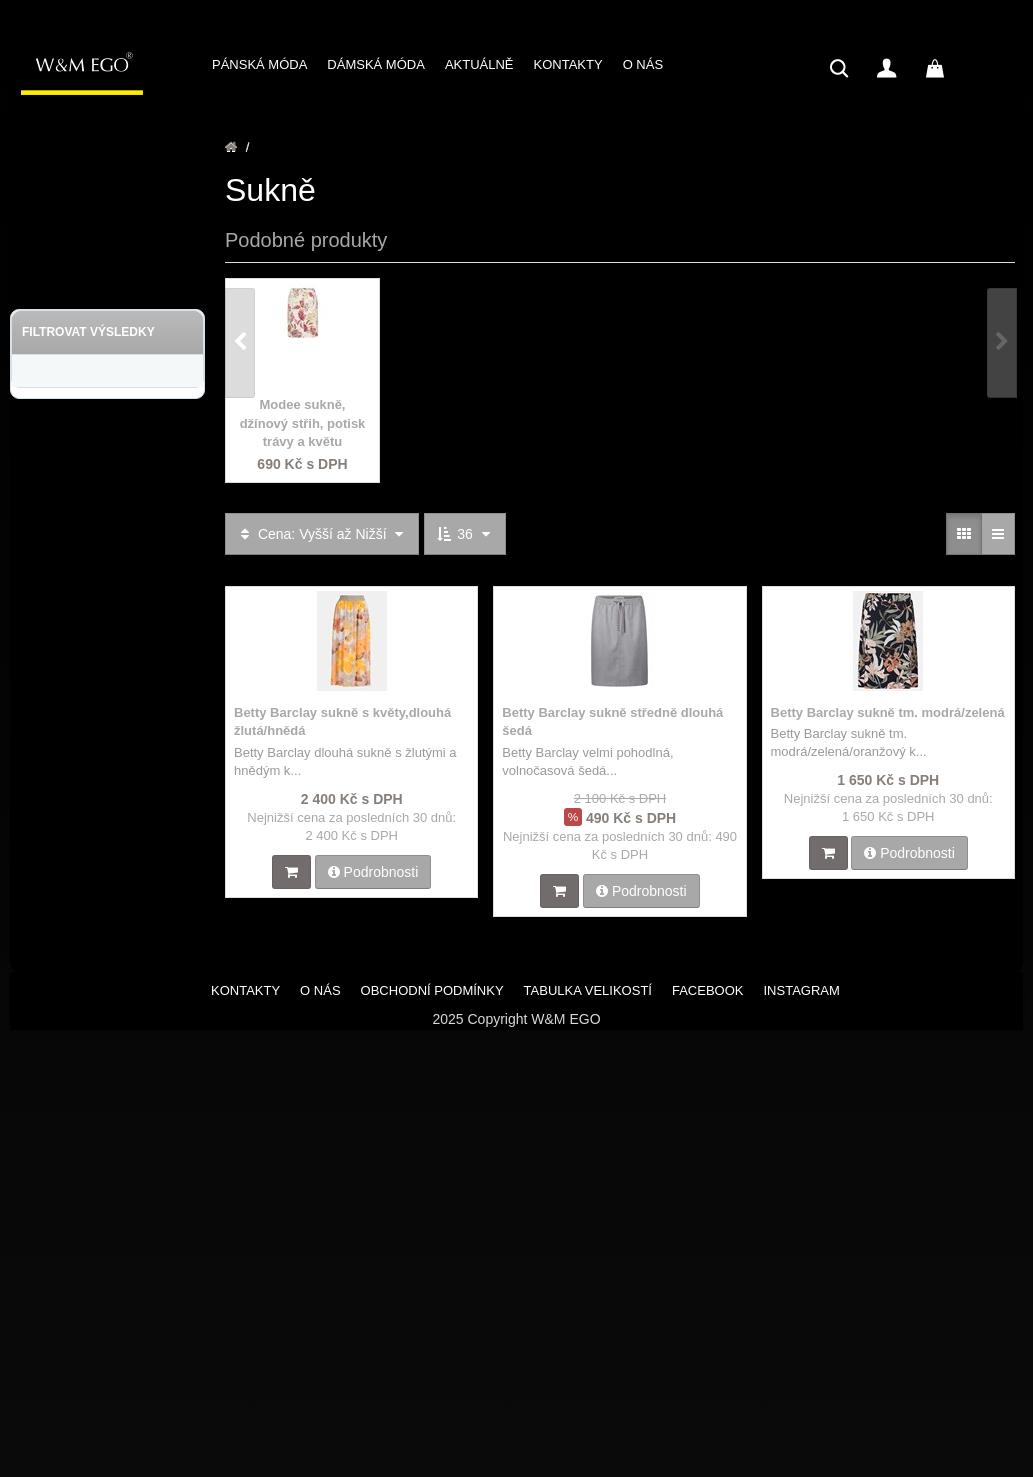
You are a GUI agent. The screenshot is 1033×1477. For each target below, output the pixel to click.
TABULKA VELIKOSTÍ (588, 990)
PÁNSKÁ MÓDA (259, 64)
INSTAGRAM (802, 990)
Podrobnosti (373, 872)
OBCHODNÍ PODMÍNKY (432, 990)
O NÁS (643, 64)
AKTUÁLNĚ (479, 64)
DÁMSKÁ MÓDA (376, 64)
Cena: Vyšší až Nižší (322, 534)
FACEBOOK (708, 990)
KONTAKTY (568, 64)
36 (464, 534)
